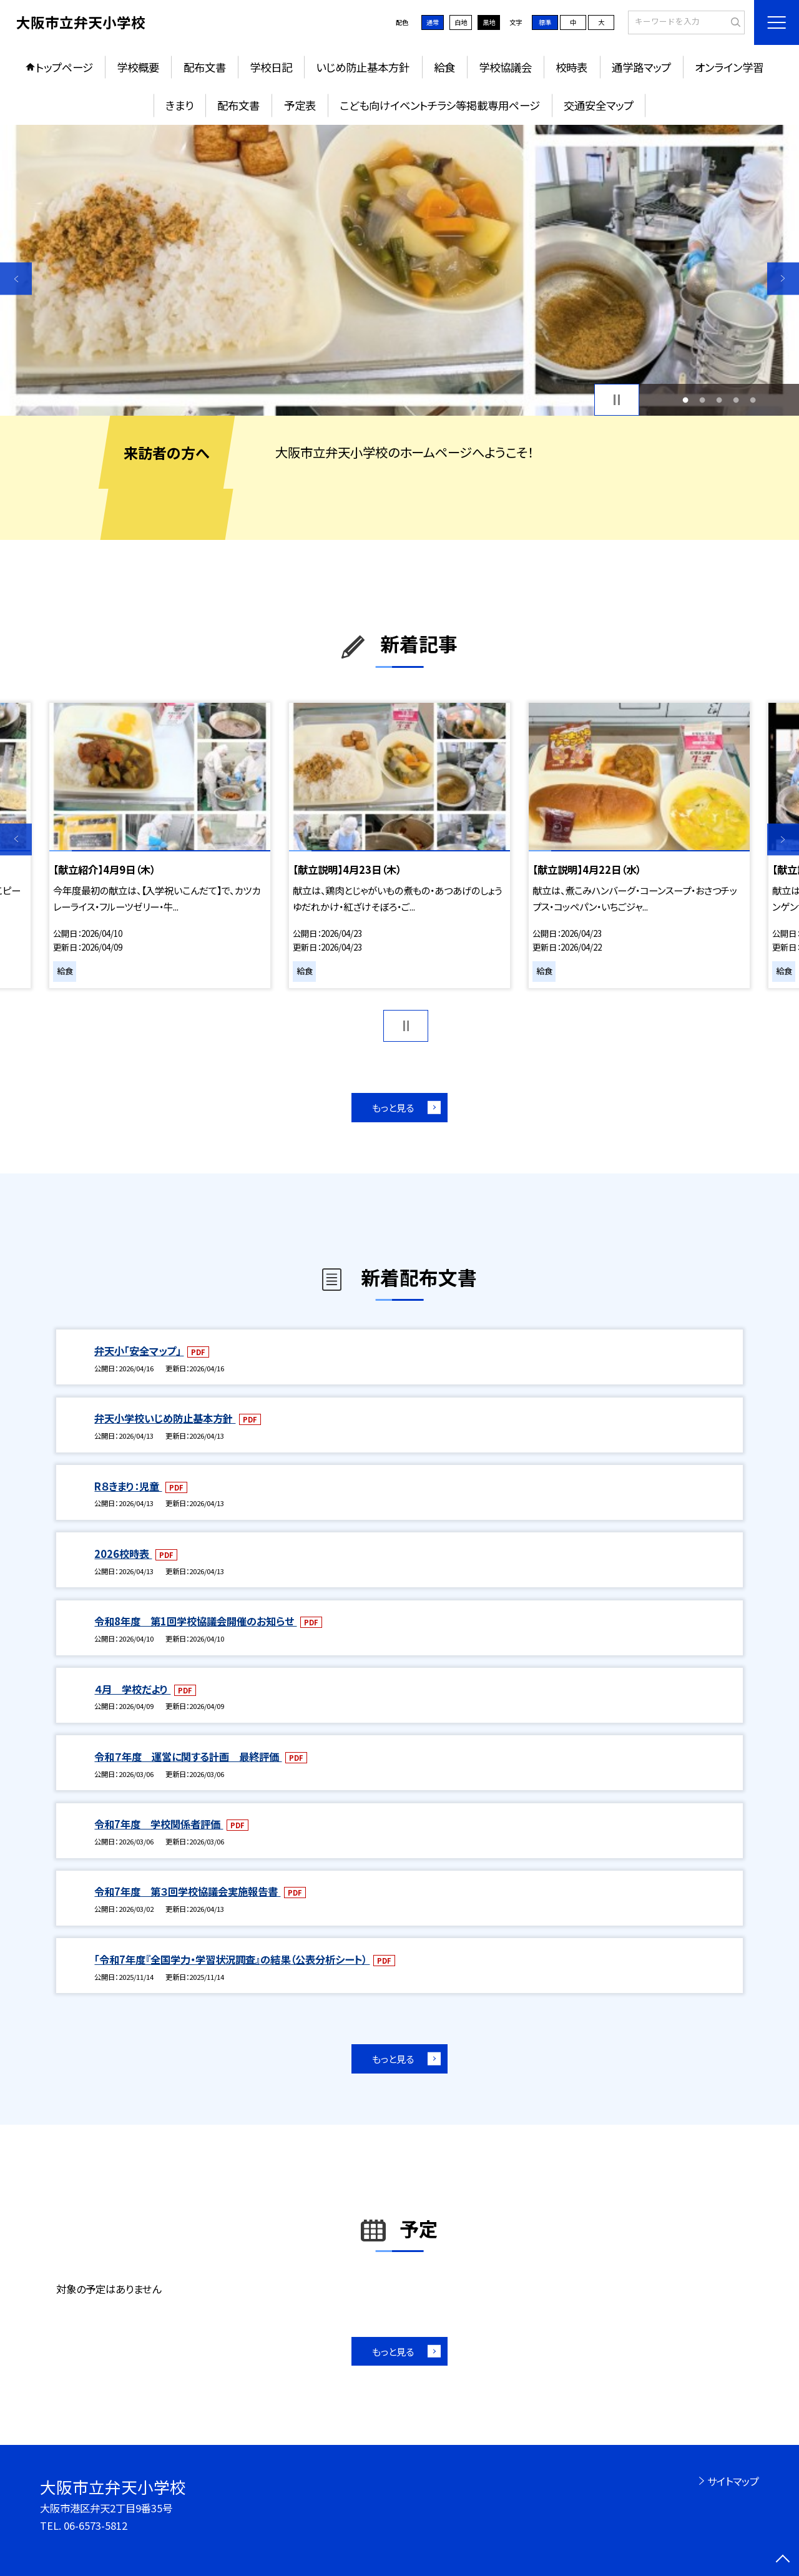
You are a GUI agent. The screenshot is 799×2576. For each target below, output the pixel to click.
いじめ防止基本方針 (362, 67)
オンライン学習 (729, 67)
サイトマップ (733, 2481)
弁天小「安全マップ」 (139, 1350)
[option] (399, 270)
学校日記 (271, 67)
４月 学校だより (132, 1689)
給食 (444, 67)
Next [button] (783, 279)
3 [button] (719, 399)
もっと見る (393, 1107)
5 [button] (753, 399)
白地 (460, 22)
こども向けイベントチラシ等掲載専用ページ (440, 105)
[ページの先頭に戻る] (783, 2560)
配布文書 (205, 67)
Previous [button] (16, 279)
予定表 (300, 105)
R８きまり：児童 (128, 1486)
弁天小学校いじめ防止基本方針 (164, 1418)
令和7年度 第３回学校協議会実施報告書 (187, 1891)
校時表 (571, 67)
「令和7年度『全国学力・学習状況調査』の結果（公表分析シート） (232, 1959)
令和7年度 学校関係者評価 (158, 1823)
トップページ (64, 67)
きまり (179, 105)
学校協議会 (505, 67)
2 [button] (702, 399)
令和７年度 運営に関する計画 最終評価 (188, 1756)
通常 (432, 22)
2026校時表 (123, 1553)
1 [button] (685, 399)
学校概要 (138, 67)
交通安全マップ (599, 105)
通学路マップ (641, 67)
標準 (545, 22)
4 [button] (736, 399)
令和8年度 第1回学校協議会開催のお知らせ (195, 1621)
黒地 (489, 22)
